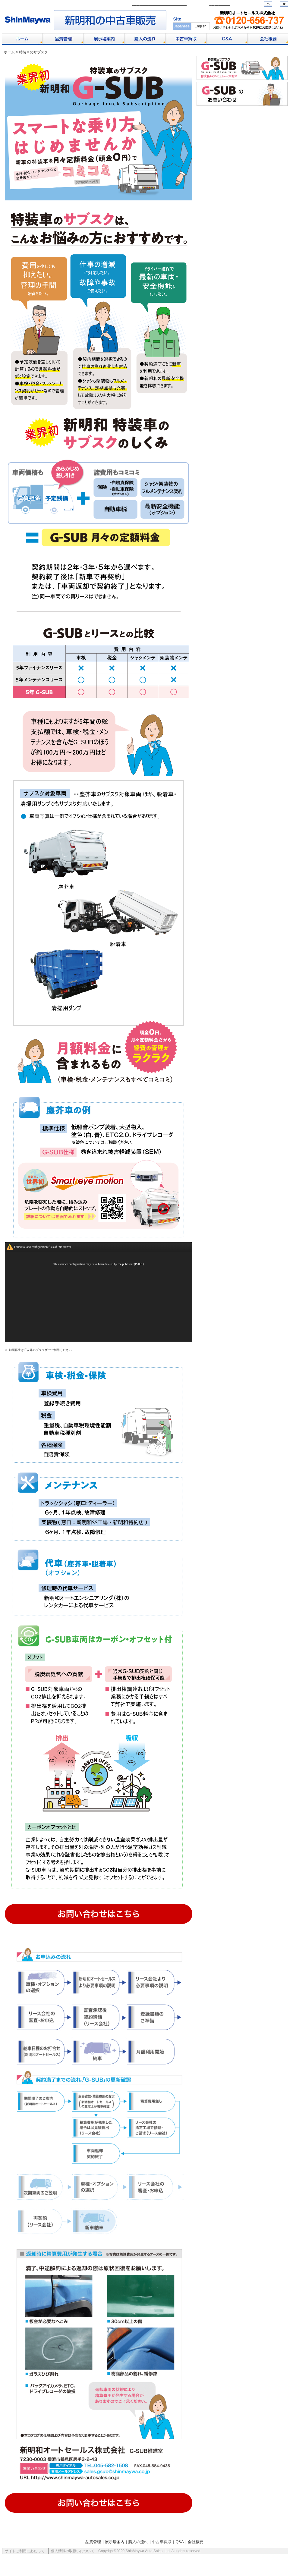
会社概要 (195, 2551)
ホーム (9, 52)
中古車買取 (162, 2551)
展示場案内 (115, 2551)
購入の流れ (138, 2551)
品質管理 (93, 2551)
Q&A (179, 2551)
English (200, 26)
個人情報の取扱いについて (72, 2561)
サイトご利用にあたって (25, 2561)
